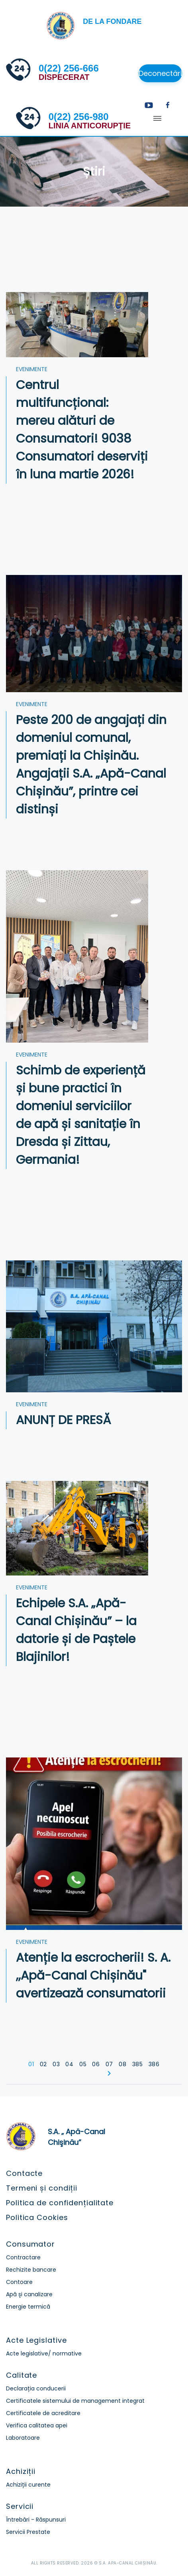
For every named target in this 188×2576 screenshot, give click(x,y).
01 (31, 2064)
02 (43, 2064)
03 (56, 2064)
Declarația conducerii (36, 2388)
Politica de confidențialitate (60, 2203)
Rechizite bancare (31, 2270)
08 (122, 2064)
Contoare (19, 2282)
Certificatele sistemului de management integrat (75, 2401)
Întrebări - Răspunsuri (36, 2520)
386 (154, 2064)
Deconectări (160, 73)
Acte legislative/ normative (44, 2353)
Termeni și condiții (41, 2188)
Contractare (23, 2257)
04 (69, 2064)
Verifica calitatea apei (36, 2425)
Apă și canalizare (29, 2294)
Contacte (24, 2173)
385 (137, 2064)
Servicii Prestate (28, 2532)
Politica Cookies (37, 2217)
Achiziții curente (28, 2485)
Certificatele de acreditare (43, 2413)
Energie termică (28, 2307)
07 (109, 2064)
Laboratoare (23, 2438)
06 (96, 2064)
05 (82, 2064)
